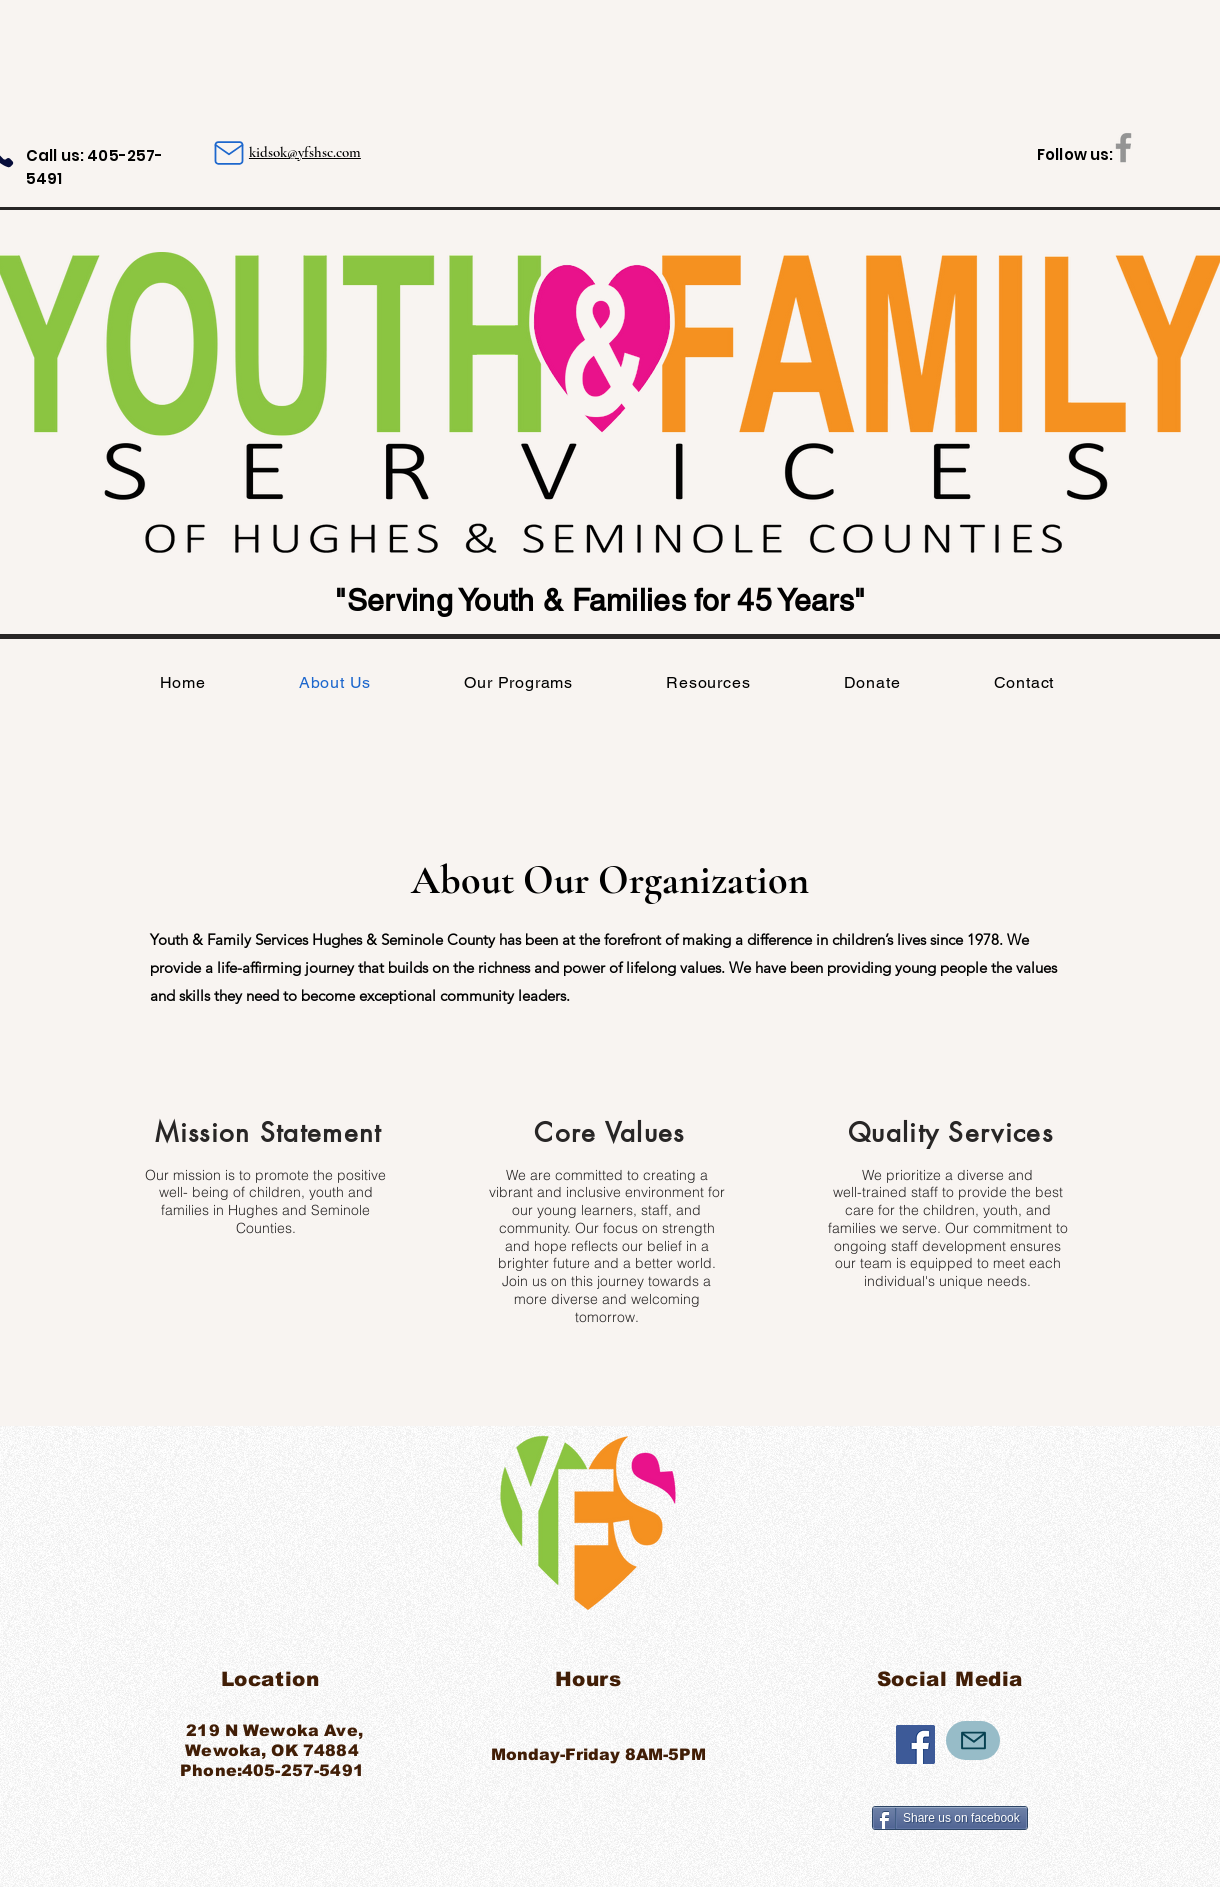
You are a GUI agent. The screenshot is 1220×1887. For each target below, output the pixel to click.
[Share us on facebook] (950, 1818)
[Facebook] (915, 1744)
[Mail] (229, 153)
